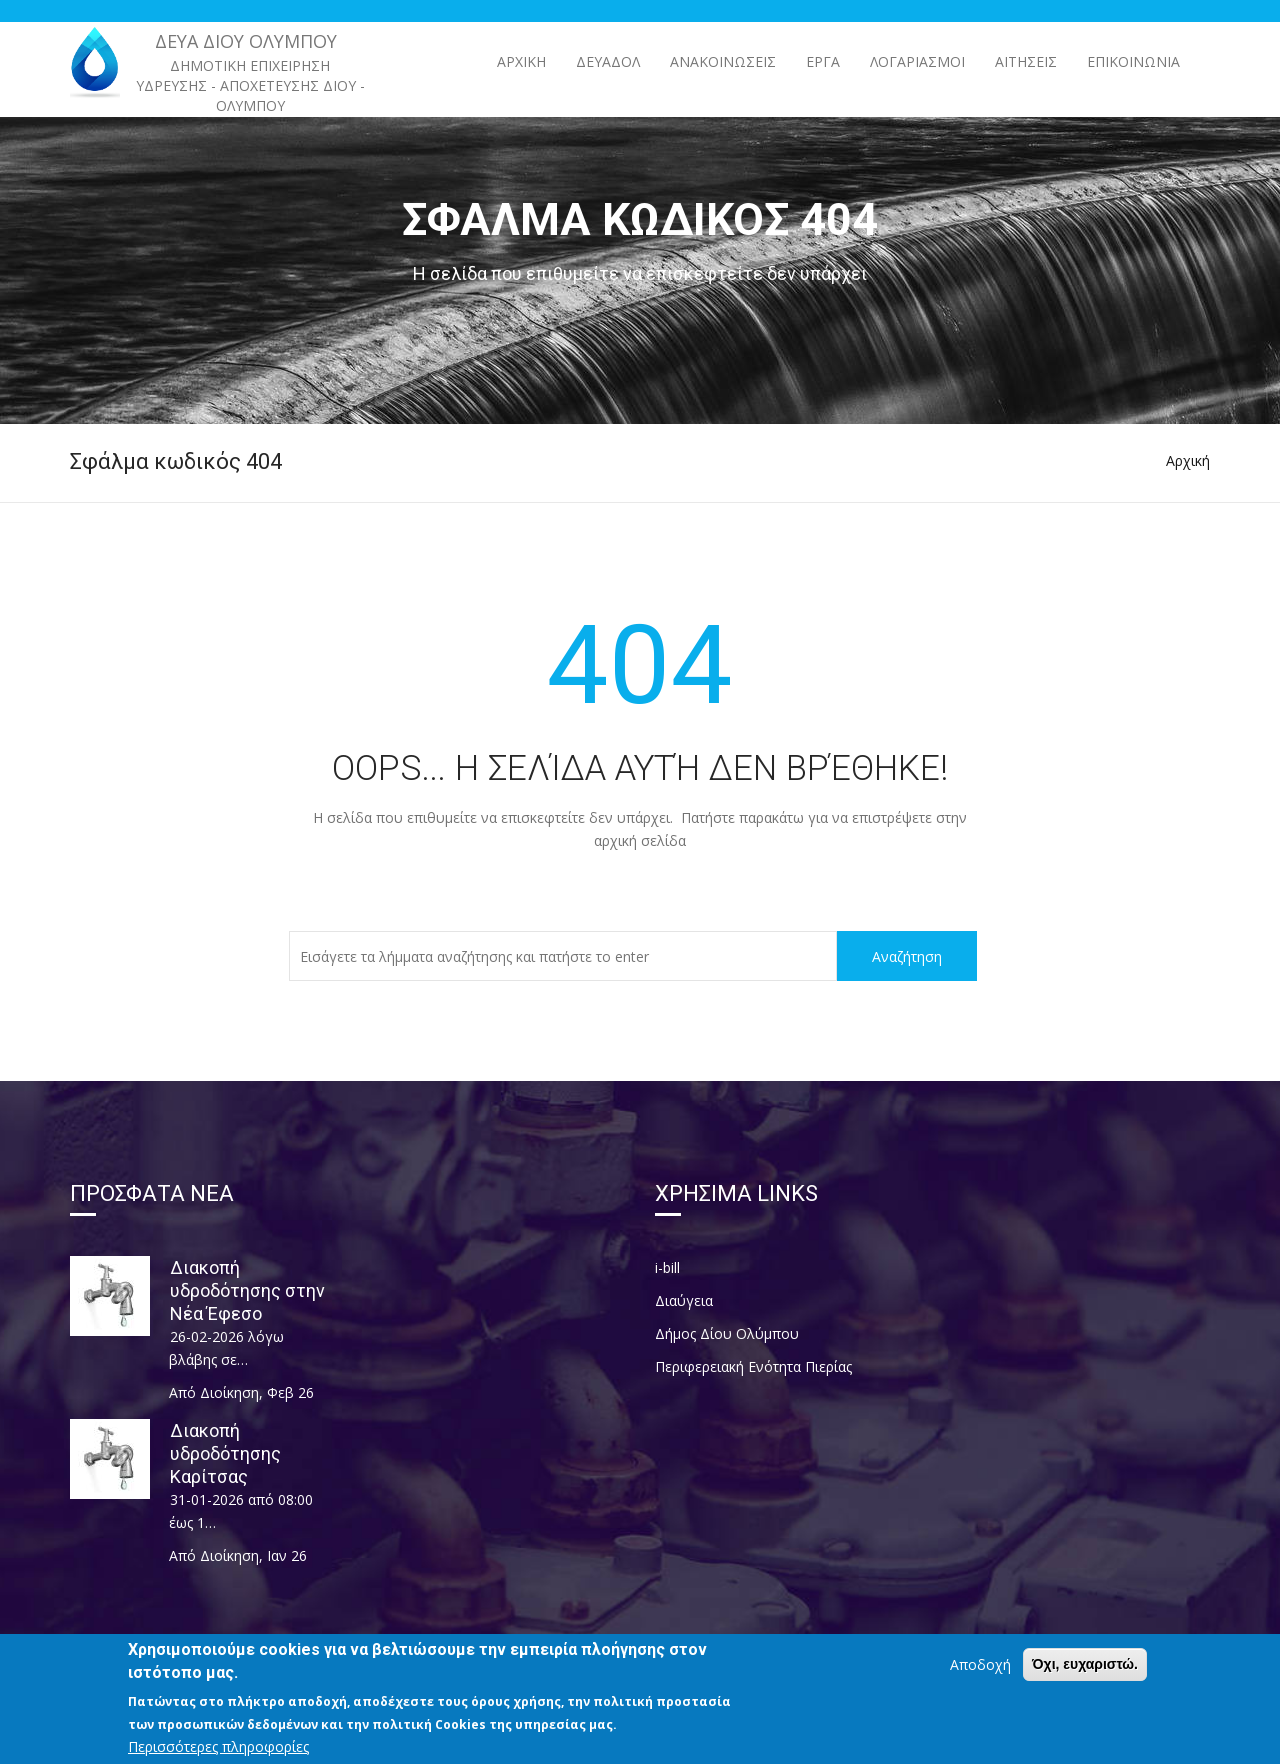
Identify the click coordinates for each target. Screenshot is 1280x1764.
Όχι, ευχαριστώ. (1085, 1672)
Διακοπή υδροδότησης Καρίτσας (225, 1453)
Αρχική (521, 61)
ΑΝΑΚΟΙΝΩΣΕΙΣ (723, 61)
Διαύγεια (684, 1300)
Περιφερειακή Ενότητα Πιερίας (753, 1366)
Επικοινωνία (1133, 61)
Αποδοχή (980, 1672)
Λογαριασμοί (917, 61)
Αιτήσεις (1026, 61)
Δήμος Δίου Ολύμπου (727, 1333)
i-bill (667, 1267)
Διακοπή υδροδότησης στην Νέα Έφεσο (247, 1290)
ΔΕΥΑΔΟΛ (608, 61)
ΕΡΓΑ (823, 61)
